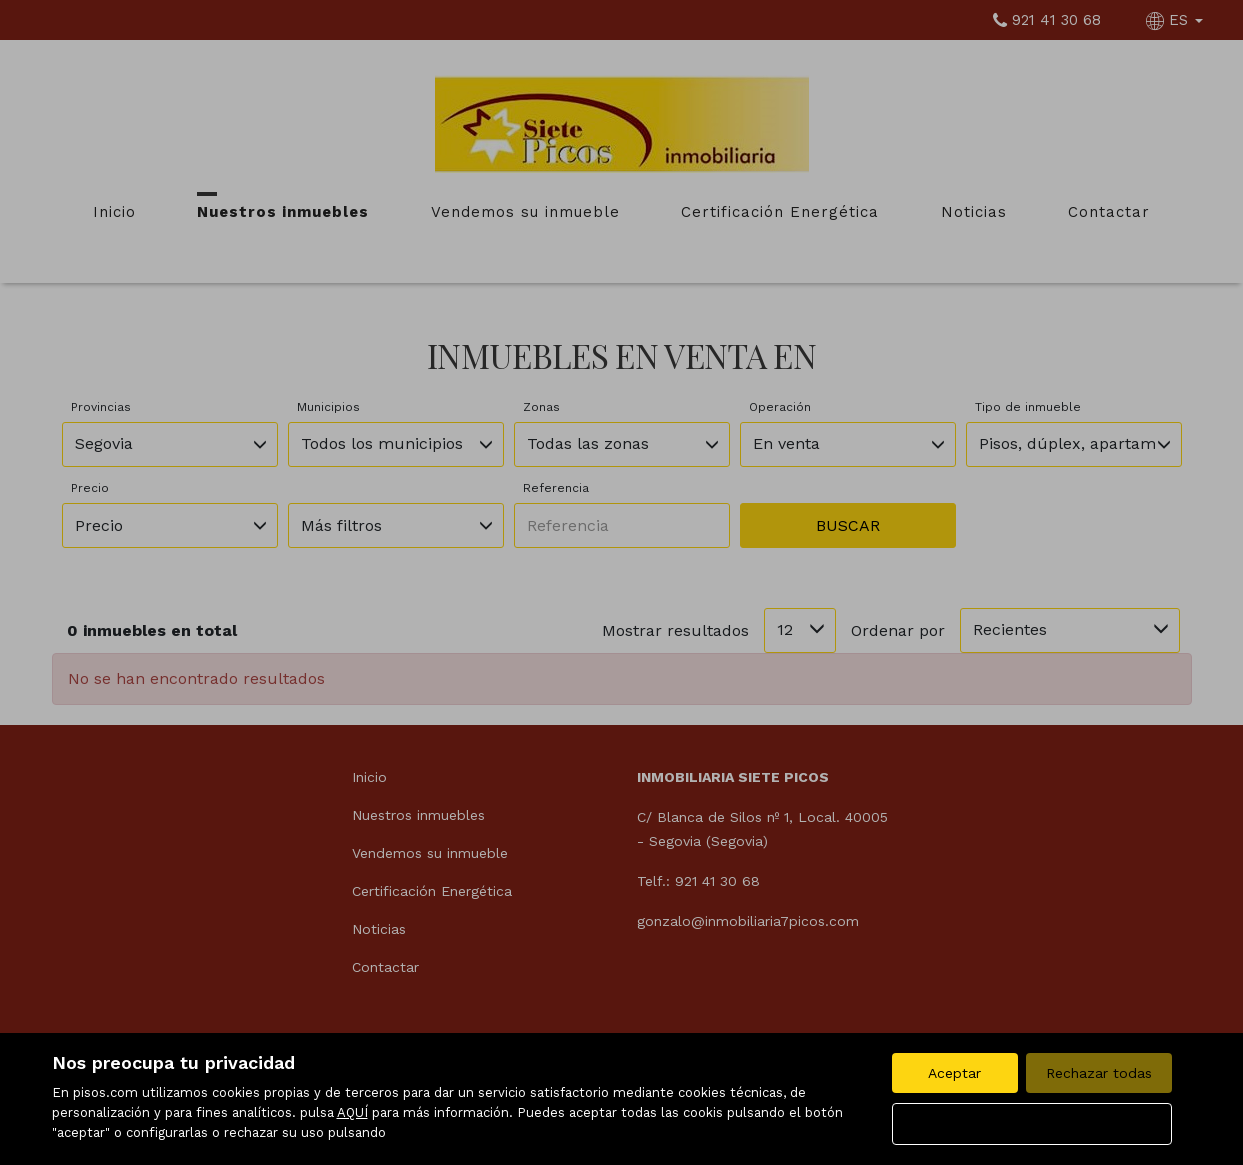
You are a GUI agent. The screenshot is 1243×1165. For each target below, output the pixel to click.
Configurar (1031, 1124)
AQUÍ (352, 1112)
